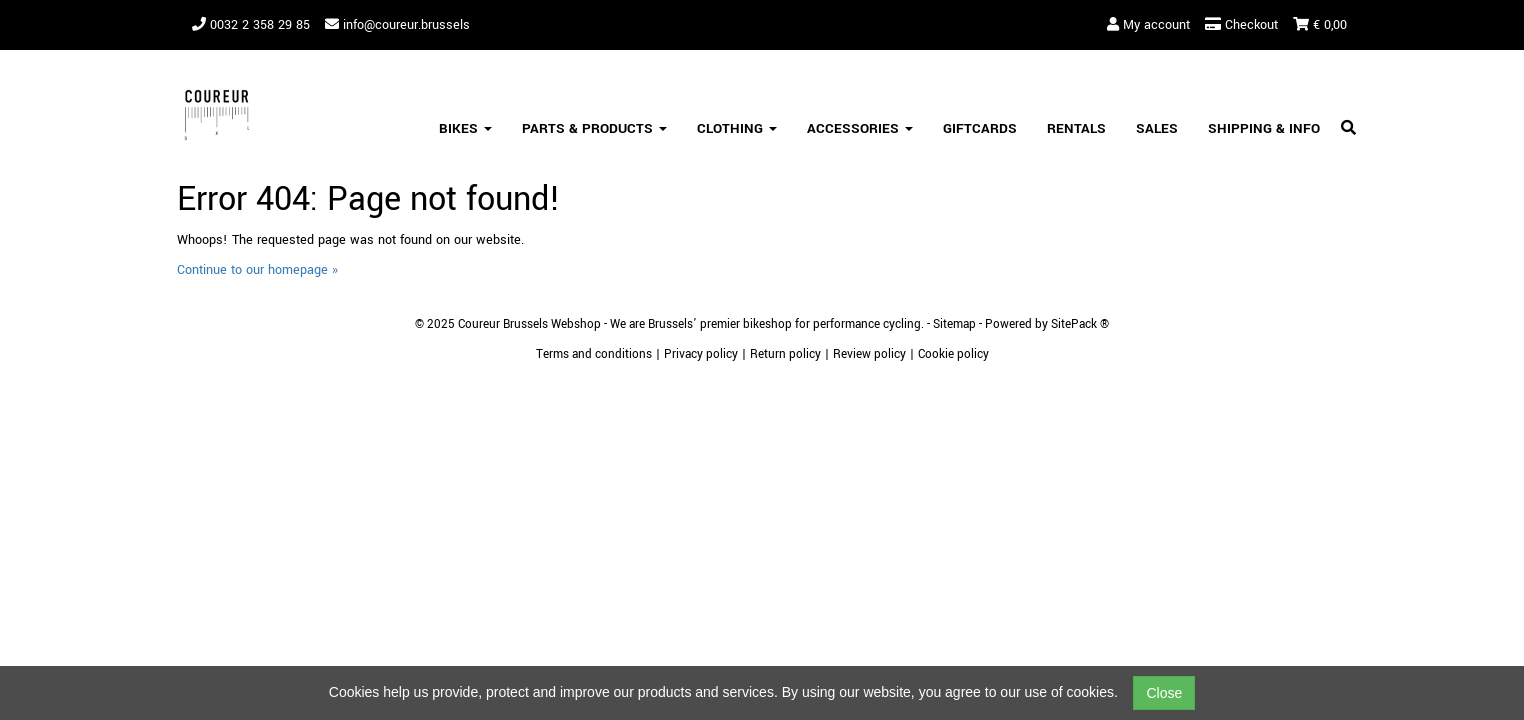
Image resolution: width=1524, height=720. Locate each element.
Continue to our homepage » (257, 270)
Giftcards (980, 128)
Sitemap (954, 324)
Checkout (1241, 25)
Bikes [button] (465, 128)
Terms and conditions (594, 354)
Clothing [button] (737, 128)
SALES (1157, 128)
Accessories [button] (860, 128)
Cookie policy (953, 354)
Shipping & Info (1264, 128)
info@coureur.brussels (397, 25)
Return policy (785, 354)
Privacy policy (701, 354)
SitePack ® (1080, 324)
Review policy (869, 354)
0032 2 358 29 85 (251, 25)
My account (1148, 25)
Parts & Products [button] (594, 128)
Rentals (1076, 128)
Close (1164, 693)
